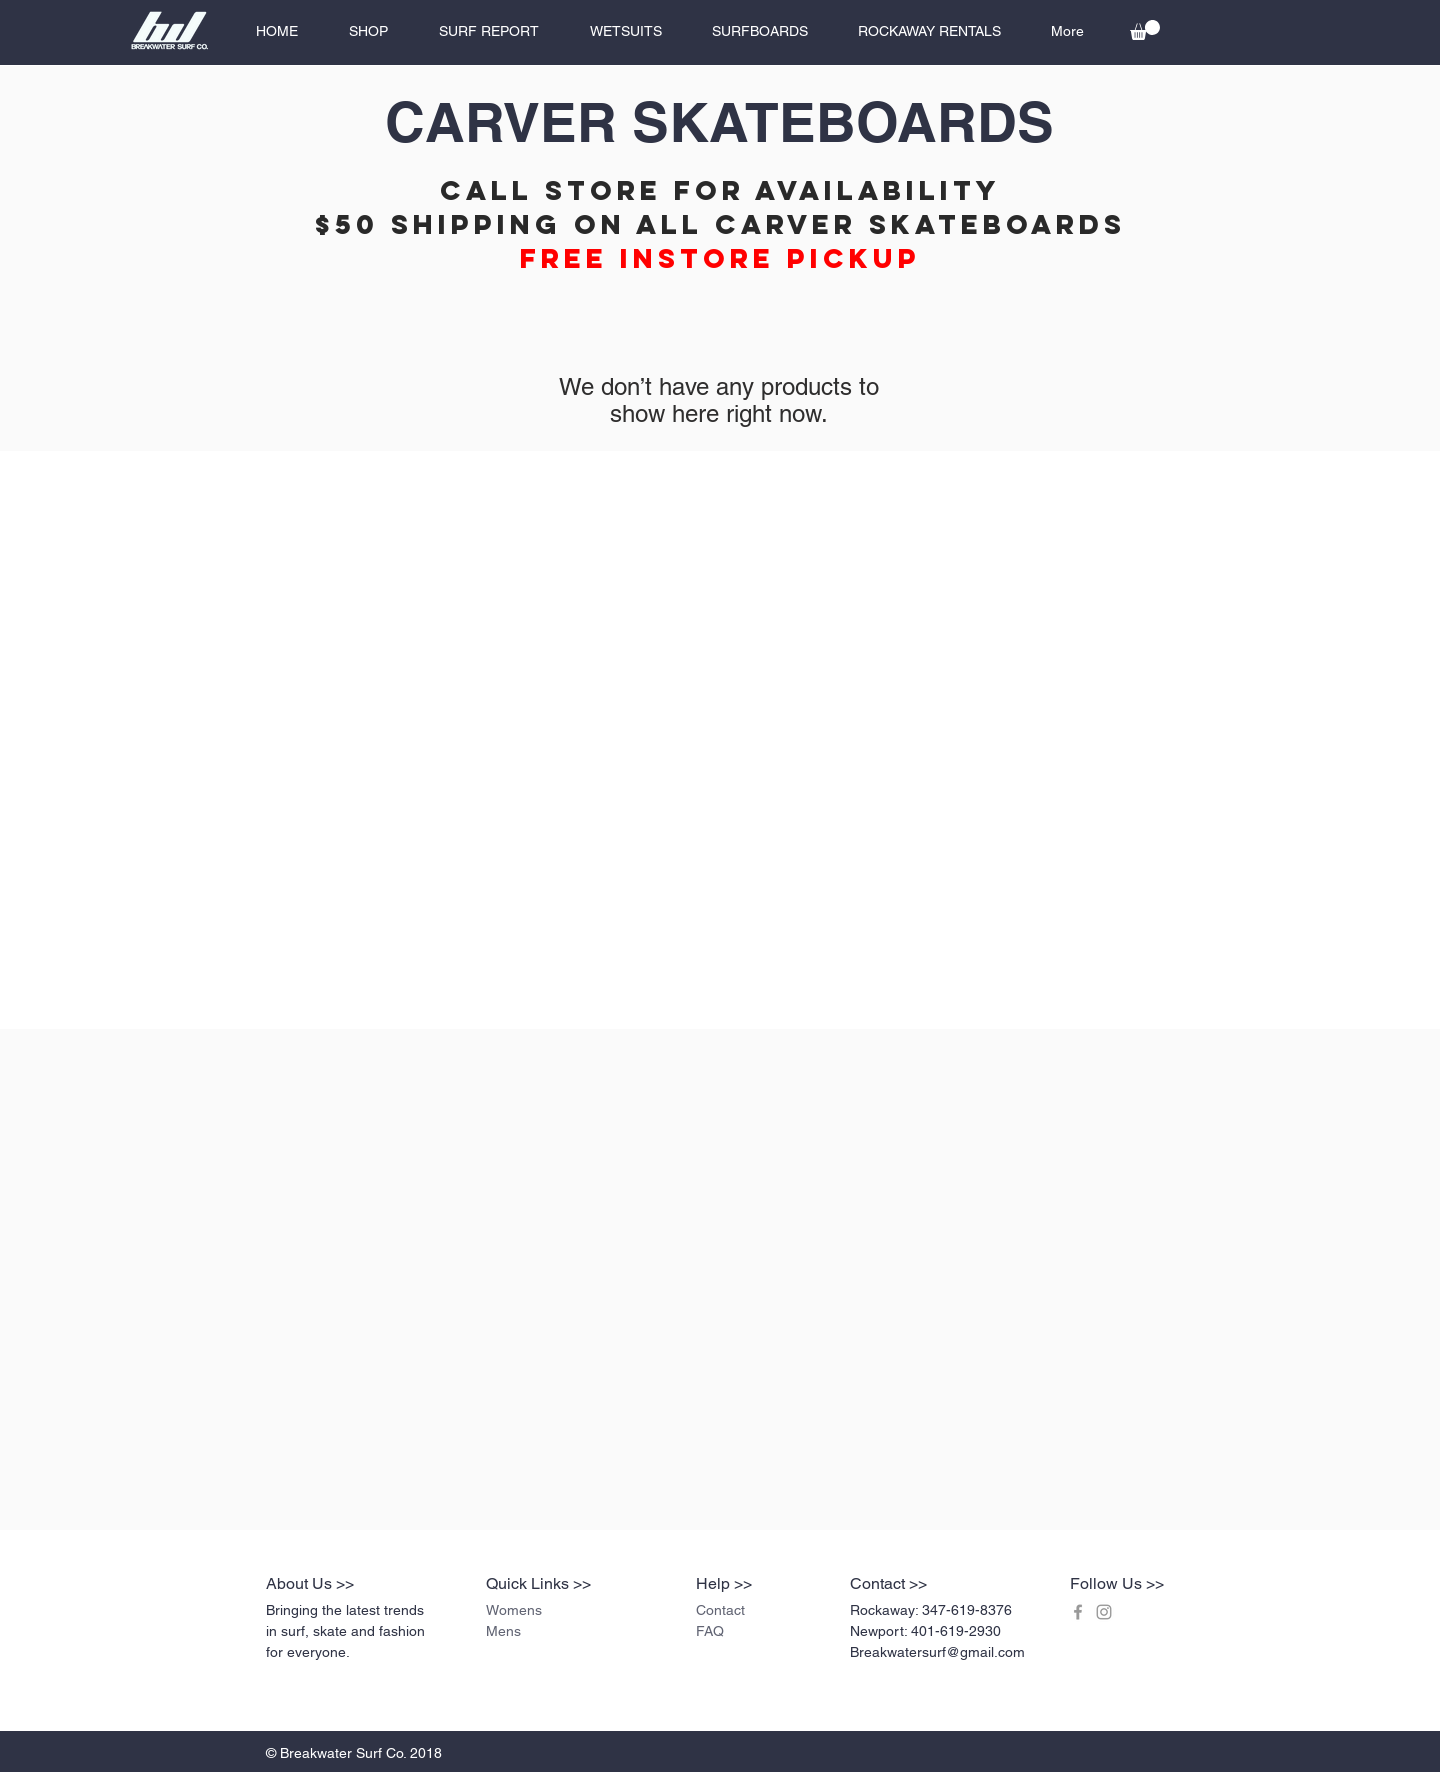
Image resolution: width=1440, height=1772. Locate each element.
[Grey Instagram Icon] (1104, 1612)
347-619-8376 (967, 1610)
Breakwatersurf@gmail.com (937, 1652)
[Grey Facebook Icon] (1078, 1612)
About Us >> (310, 1583)
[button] (1145, 30)
